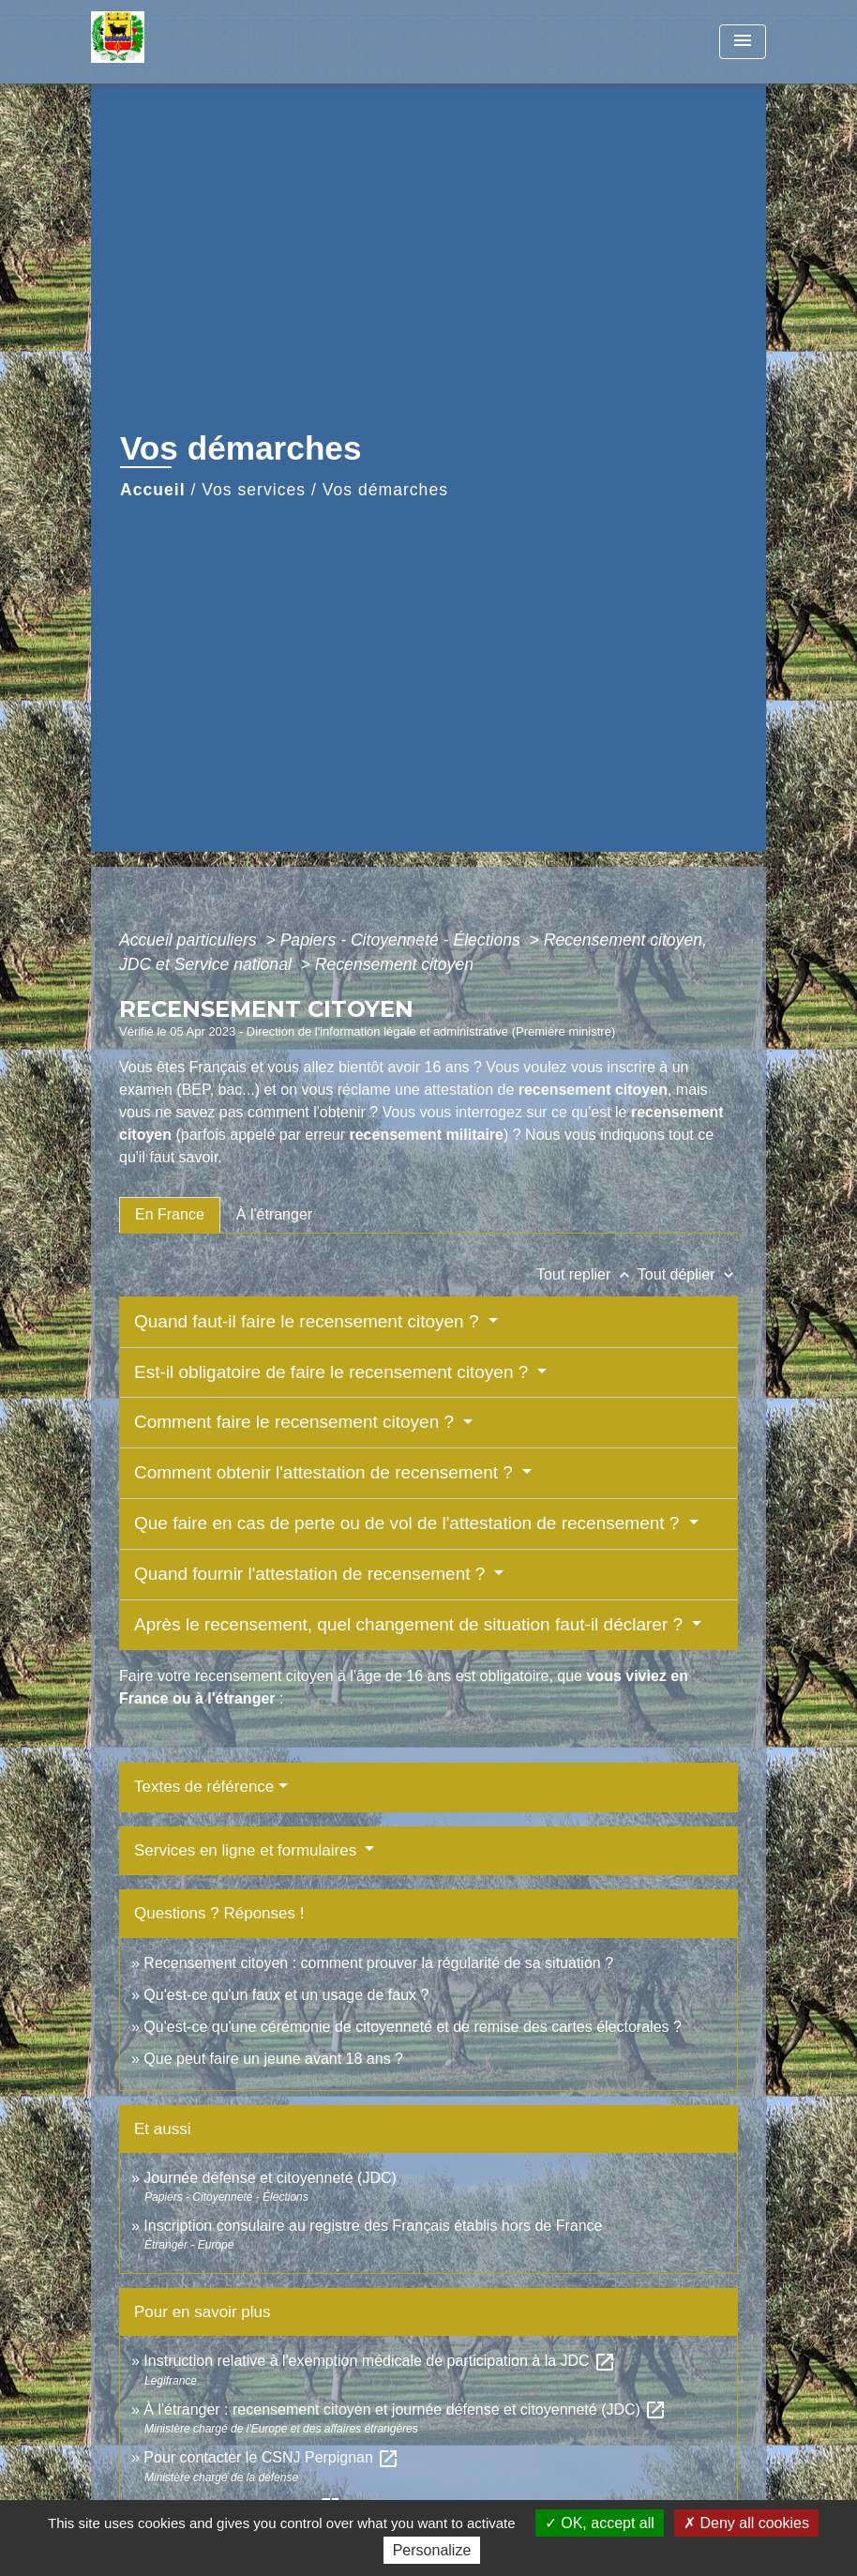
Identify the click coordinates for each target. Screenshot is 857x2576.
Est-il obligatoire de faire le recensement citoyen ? (334, 1372)
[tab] (169, 1215)
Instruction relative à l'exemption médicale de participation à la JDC (379, 2361)
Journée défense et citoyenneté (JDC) (269, 2178)
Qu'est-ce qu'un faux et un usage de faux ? (285, 1995)
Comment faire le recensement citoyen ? (296, 1422)
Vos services (254, 489)
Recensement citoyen (394, 964)
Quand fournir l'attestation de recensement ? (312, 1573)
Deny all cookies (746, 2523)
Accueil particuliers (190, 940)
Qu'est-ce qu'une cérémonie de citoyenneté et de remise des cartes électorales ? (412, 2027)
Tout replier (587, 1274)
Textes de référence (204, 1787)
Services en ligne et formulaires (247, 1850)
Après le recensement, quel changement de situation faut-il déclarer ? (410, 1624)
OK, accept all (599, 2523)
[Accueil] (208, 42)
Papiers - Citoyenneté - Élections (402, 940)
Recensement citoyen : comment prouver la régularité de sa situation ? (378, 1963)
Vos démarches (385, 489)
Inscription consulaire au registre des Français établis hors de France (372, 2226)
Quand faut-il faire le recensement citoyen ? (309, 1321)
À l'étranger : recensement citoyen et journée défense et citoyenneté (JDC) (405, 2409)
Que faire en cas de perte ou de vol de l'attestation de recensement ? (409, 1523)
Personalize (432, 2550)
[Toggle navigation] (742, 41)
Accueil (153, 489)
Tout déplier (688, 1274)
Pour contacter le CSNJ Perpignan (271, 2457)
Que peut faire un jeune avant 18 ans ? (273, 2059)
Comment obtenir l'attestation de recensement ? (326, 1472)
